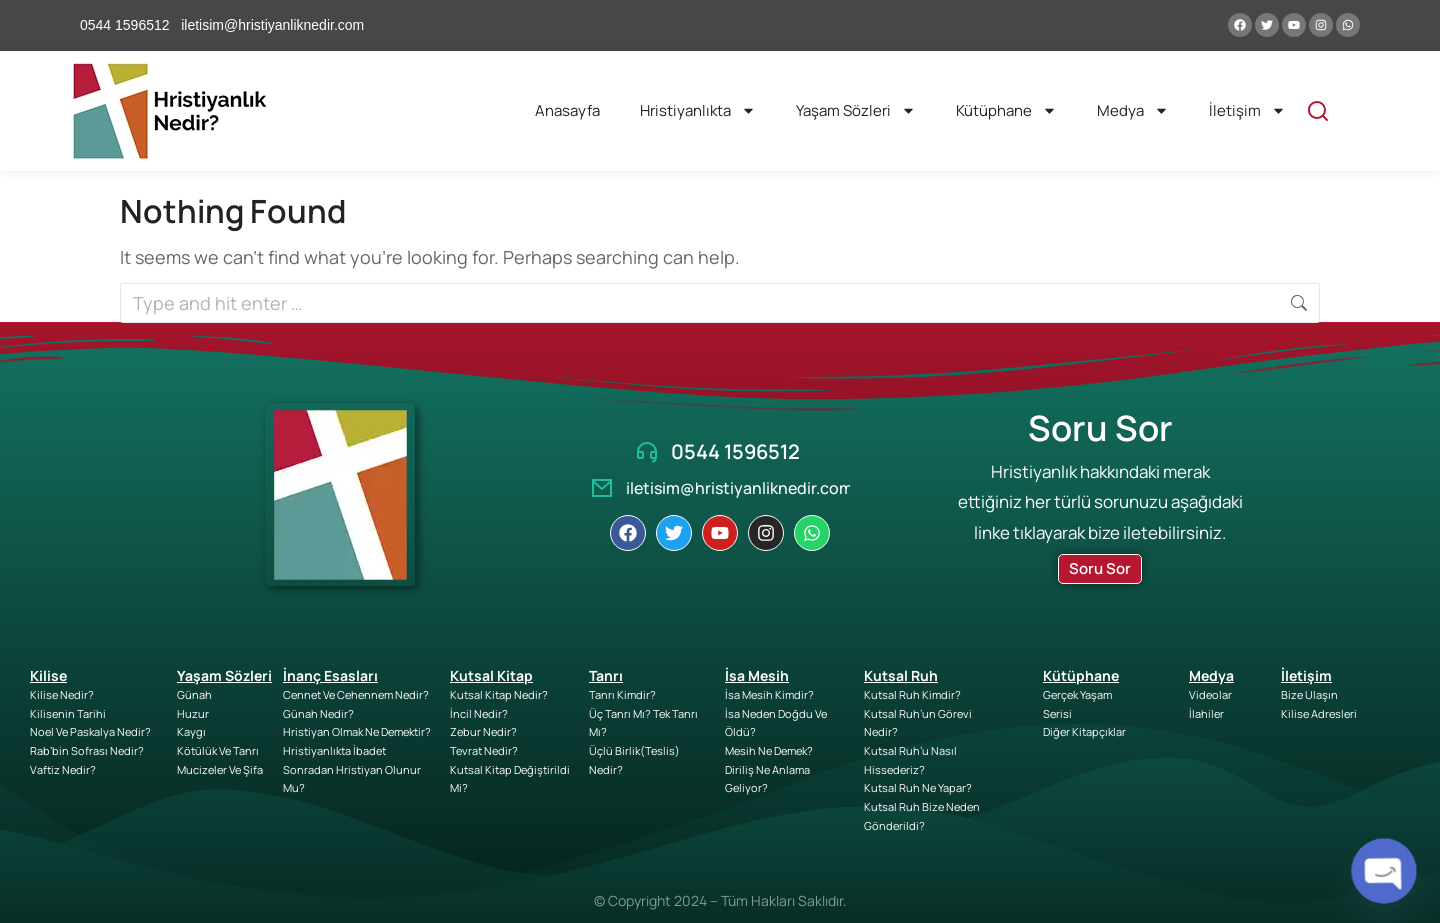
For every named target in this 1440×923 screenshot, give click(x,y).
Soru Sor (1100, 568)
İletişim (1247, 110)
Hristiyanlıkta (698, 110)
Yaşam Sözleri (856, 110)
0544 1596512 (735, 451)
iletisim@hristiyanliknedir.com (739, 488)
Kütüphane (1006, 110)
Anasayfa (567, 110)
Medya (1133, 110)
